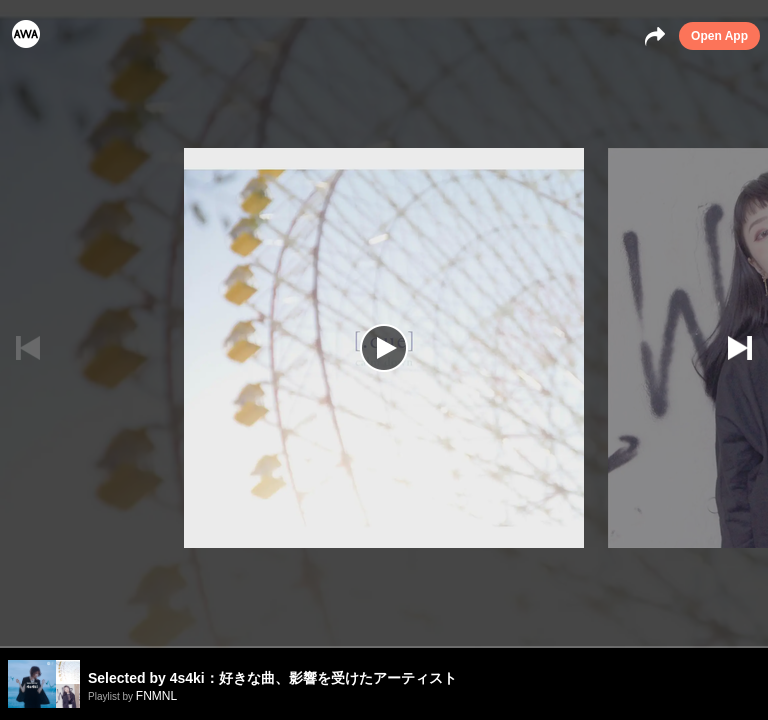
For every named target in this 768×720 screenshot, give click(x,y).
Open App (719, 36)
